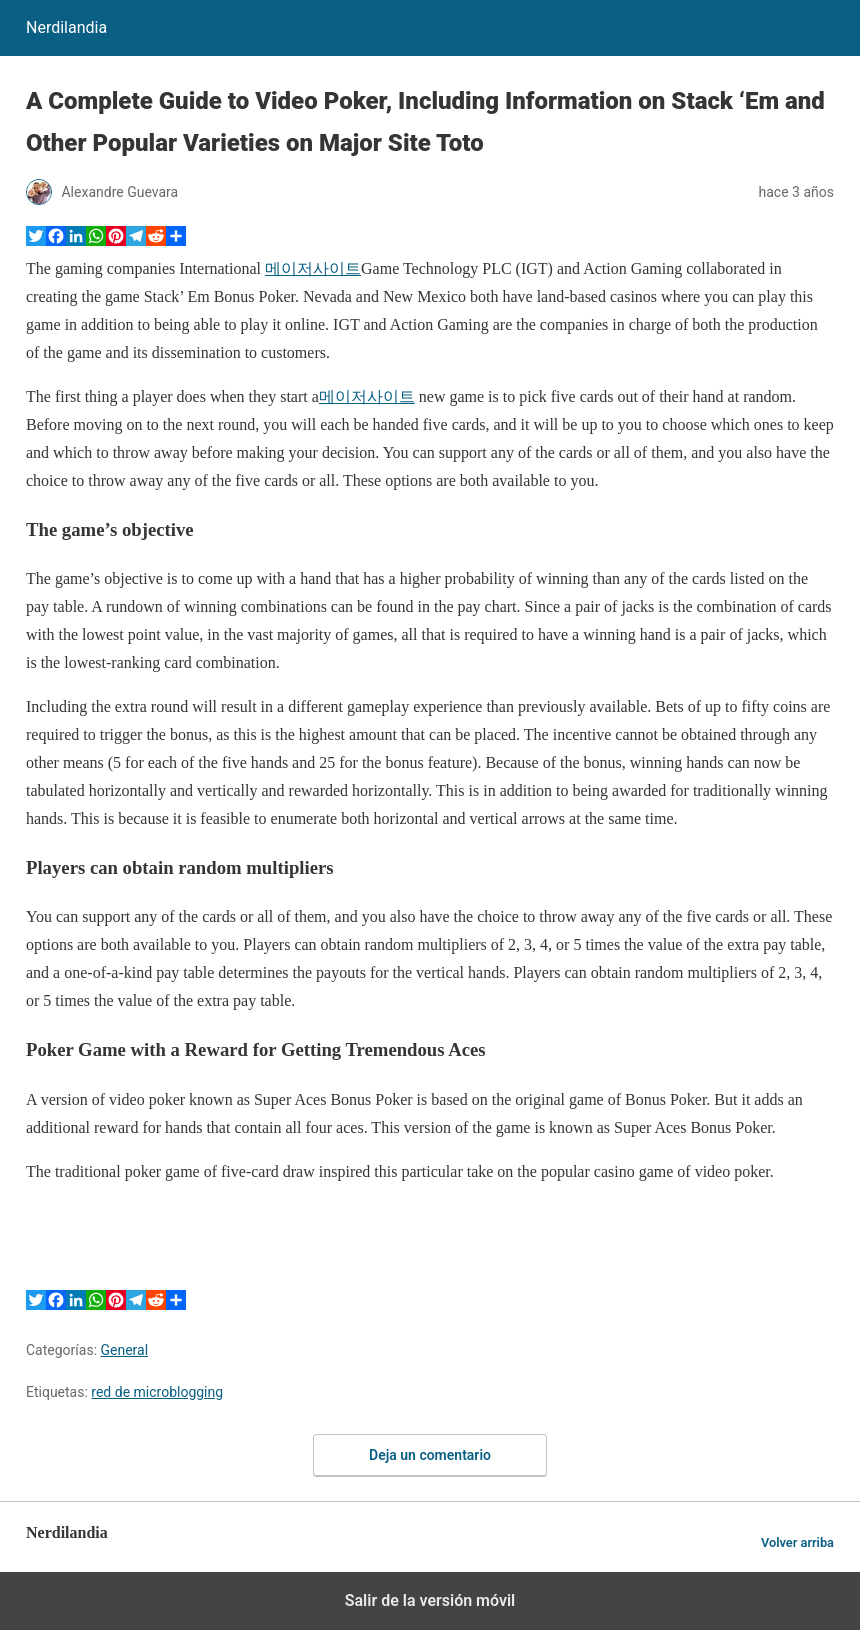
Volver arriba (797, 1542)
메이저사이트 (313, 268)
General (125, 1350)
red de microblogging (157, 1392)
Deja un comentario (430, 1455)
